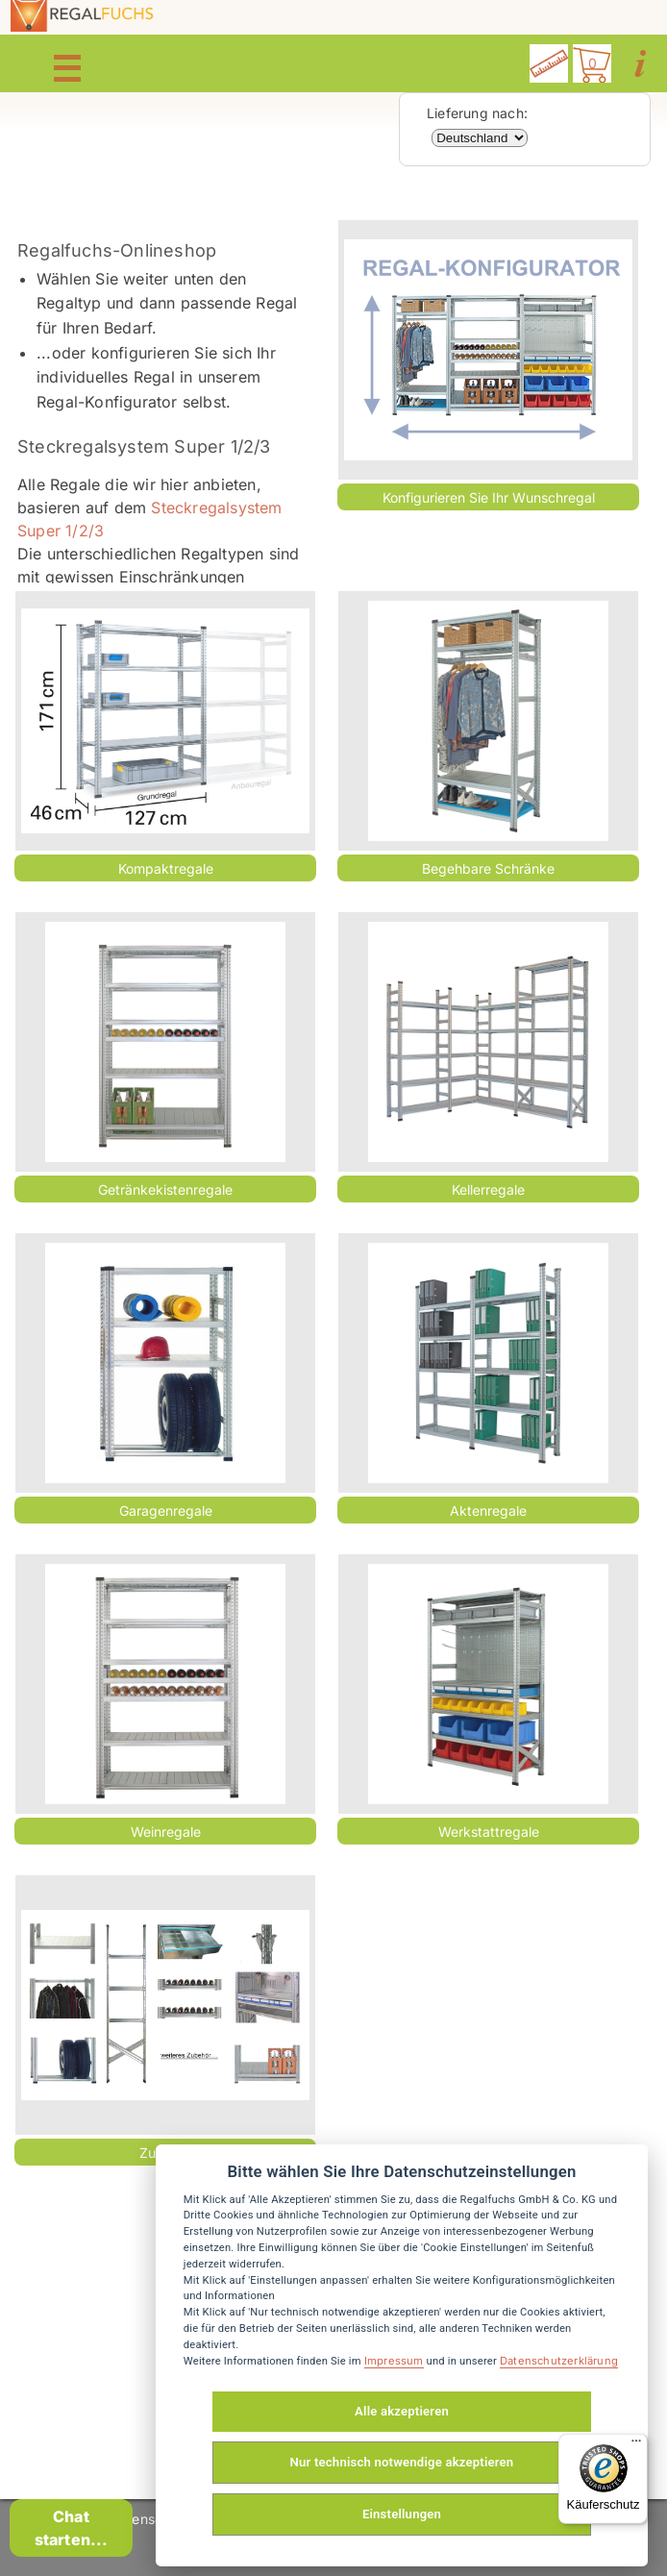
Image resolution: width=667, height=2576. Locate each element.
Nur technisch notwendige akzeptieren (402, 2462)
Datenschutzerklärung (559, 2360)
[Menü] (636, 2445)
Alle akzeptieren (402, 2411)
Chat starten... (72, 2528)
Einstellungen (401, 2514)
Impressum (394, 2360)
